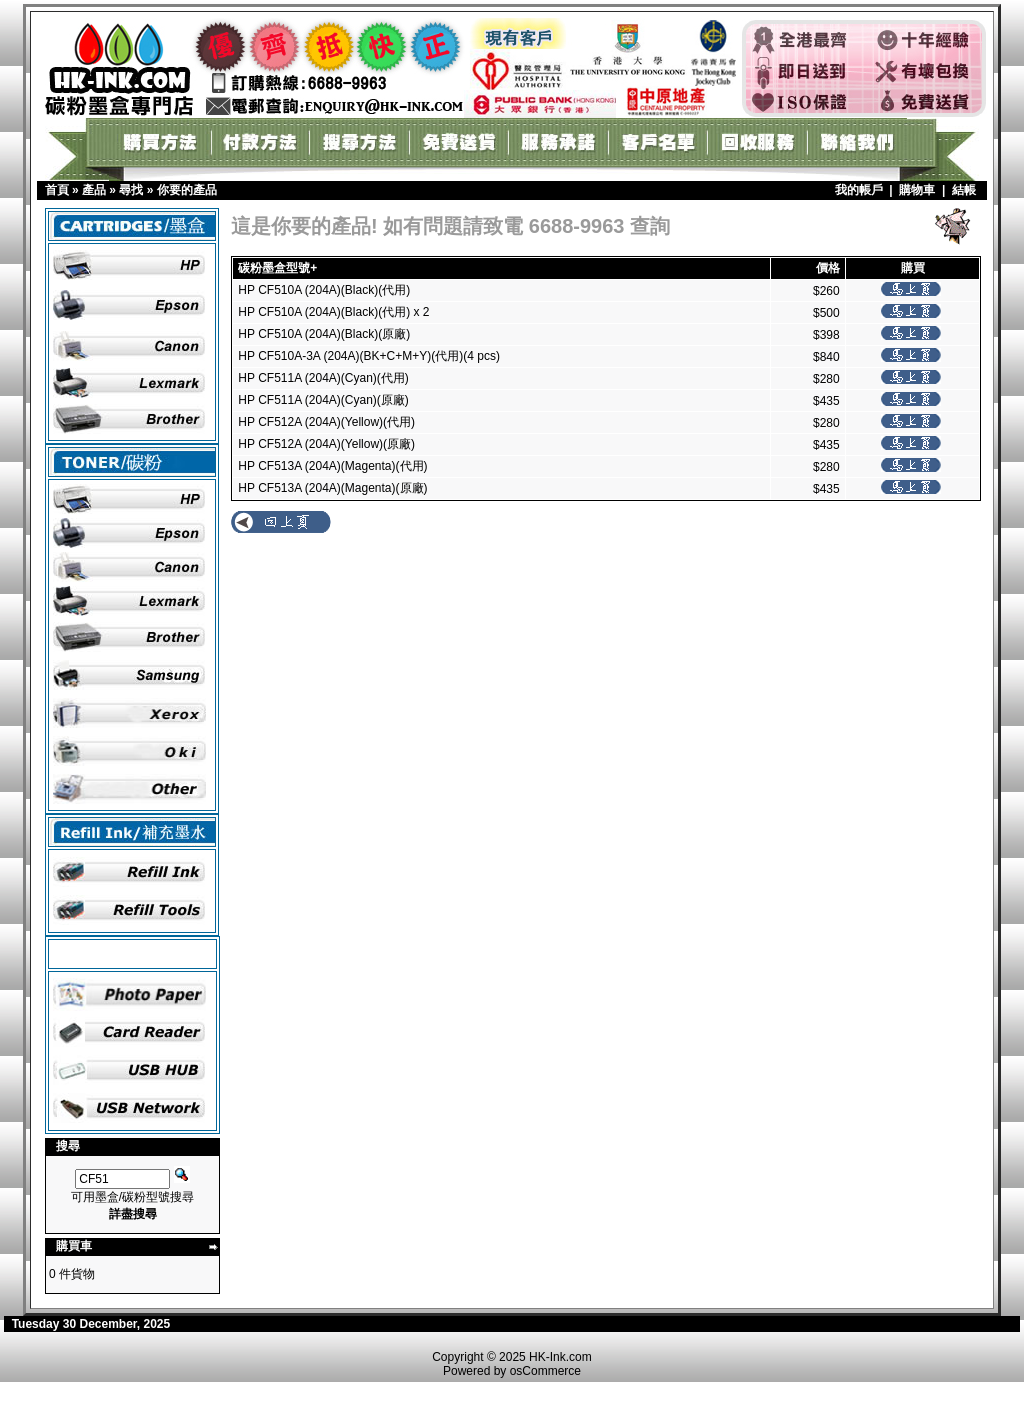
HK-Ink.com (560, 1357)
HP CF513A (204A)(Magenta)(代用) (332, 466)
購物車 (917, 190)
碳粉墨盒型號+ (277, 268)
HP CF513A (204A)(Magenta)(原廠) (332, 488)
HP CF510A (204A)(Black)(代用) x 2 (333, 312)
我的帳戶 (859, 190)
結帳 (964, 190)
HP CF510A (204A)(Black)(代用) (324, 290)
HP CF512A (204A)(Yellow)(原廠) (326, 444)
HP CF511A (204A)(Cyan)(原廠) (323, 400)
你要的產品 (187, 190)
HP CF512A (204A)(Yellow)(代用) (326, 422)
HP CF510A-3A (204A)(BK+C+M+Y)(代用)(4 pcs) (369, 356)
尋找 (131, 190)
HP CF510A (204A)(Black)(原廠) (324, 334)
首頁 (57, 190)
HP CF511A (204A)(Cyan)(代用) (323, 378)
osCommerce (545, 1371)
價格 (828, 268)
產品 (94, 190)
